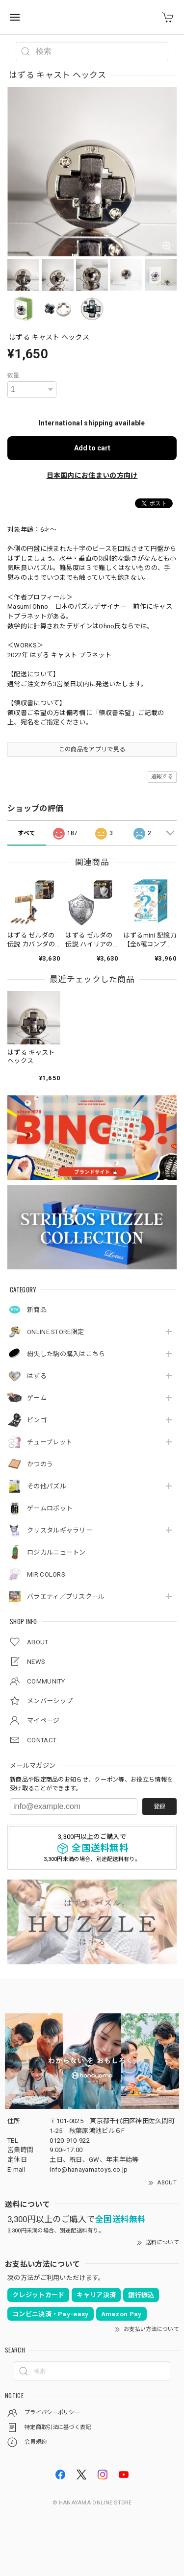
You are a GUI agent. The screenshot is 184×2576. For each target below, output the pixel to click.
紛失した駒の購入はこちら (66, 1354)
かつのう (40, 1464)
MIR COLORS (46, 1574)
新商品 (37, 1309)
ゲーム (37, 1398)
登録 (159, 1806)
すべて (26, 833)
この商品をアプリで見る (92, 749)
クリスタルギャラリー (59, 1530)
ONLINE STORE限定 (55, 1332)
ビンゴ (37, 1420)
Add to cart (92, 448)
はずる (37, 1376)
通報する (162, 776)
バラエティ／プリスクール (66, 1596)
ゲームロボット (50, 1508)
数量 (13, 375)
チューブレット (49, 1442)
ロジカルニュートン (56, 1552)
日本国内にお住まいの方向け (92, 475)
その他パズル (46, 1486)
